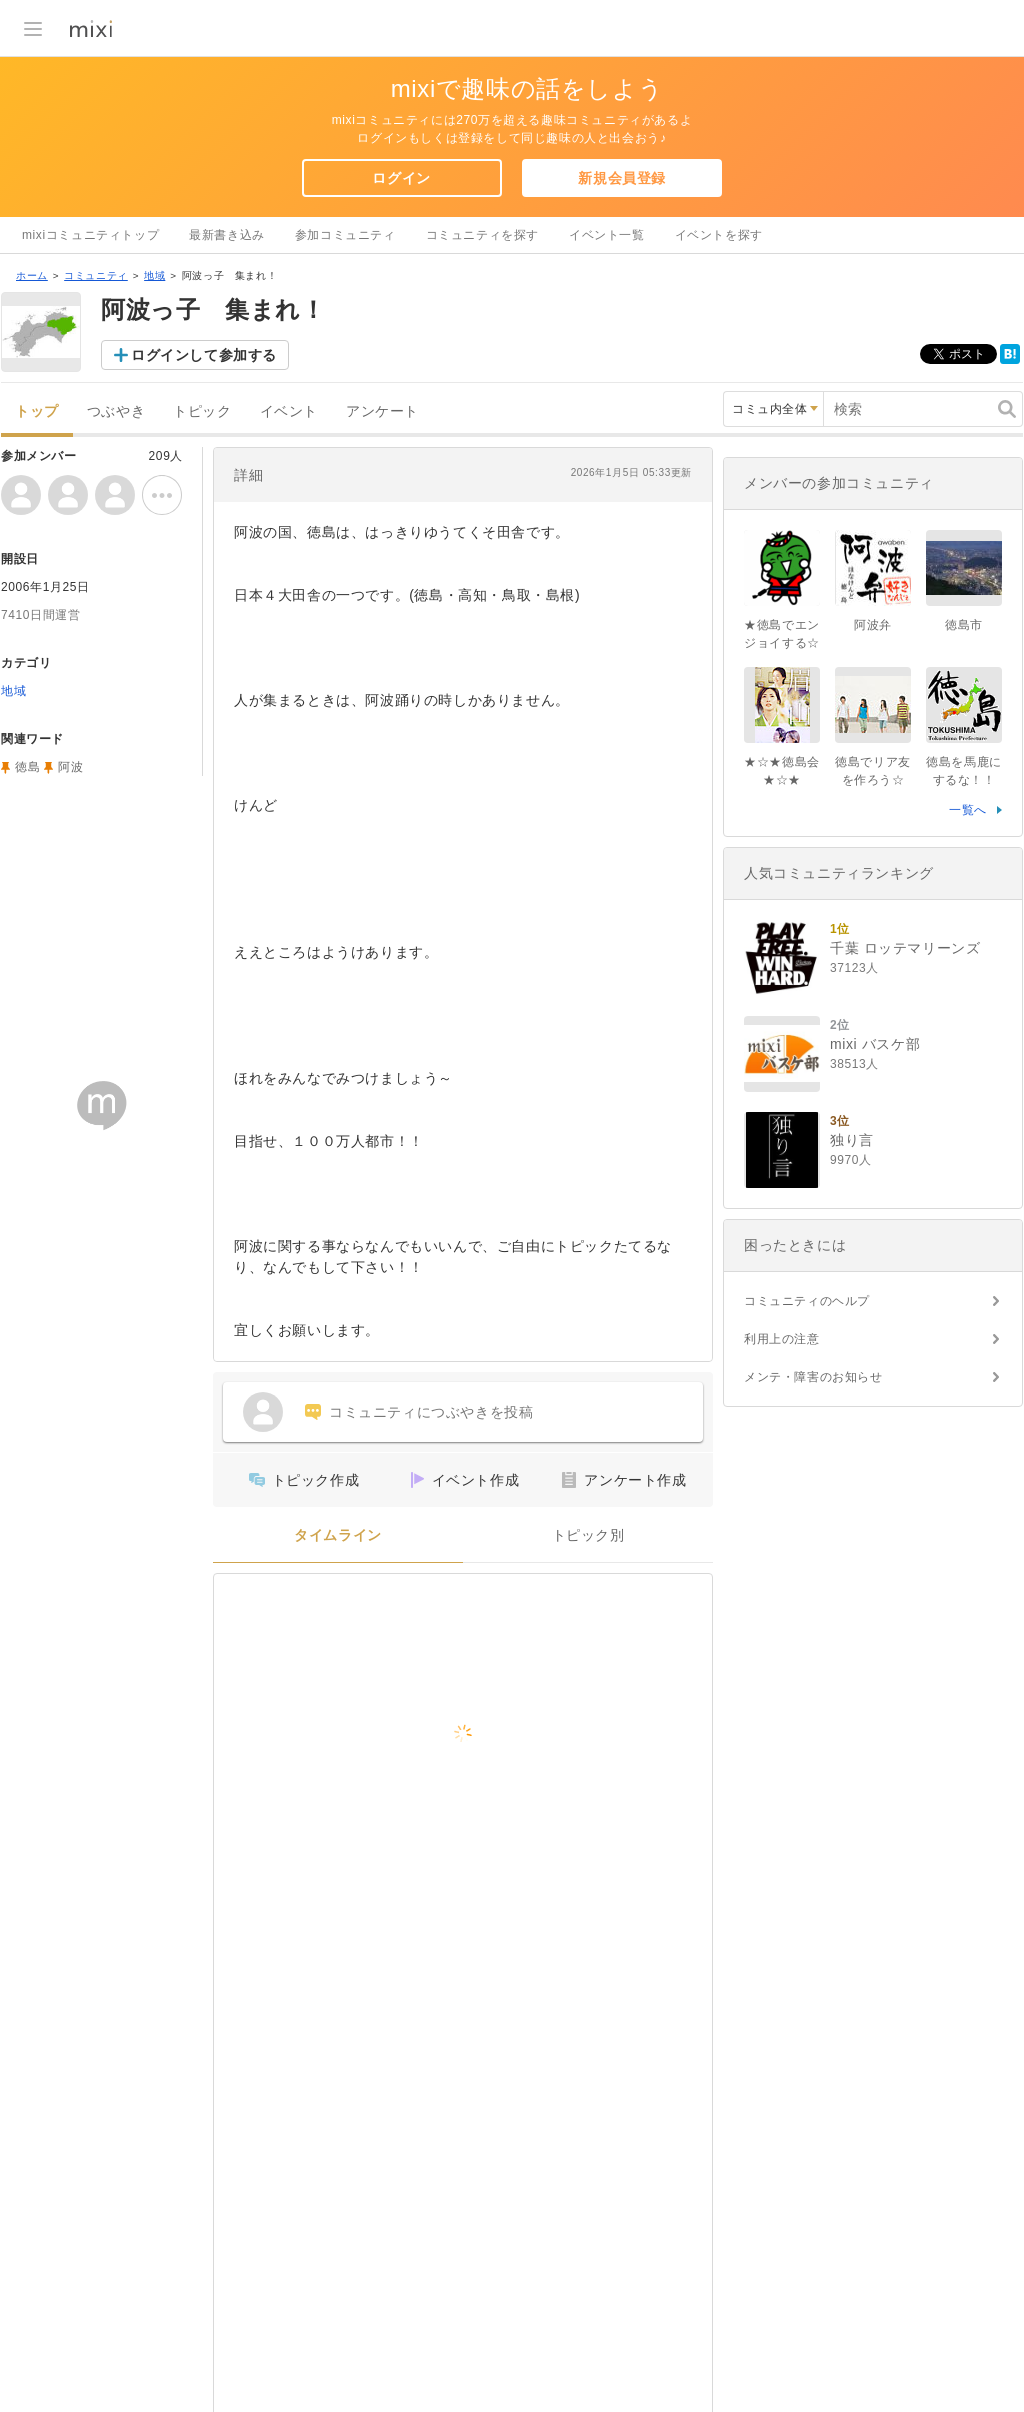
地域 (154, 275)
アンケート (382, 411)
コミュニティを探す (482, 235)
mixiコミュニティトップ (90, 235)
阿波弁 (873, 625)
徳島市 (964, 625)
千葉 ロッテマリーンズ (905, 948)
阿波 (70, 767)
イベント (289, 411)
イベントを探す (719, 235)
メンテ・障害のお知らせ (813, 1377)
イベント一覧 (607, 235)
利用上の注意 (782, 1339)
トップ (37, 411)
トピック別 (588, 1535)
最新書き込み (227, 235)
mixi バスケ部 (875, 1044)
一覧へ (968, 810)
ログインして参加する (204, 355)
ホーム (32, 275)
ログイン (401, 178)
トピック (202, 411)
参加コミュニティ (345, 235)
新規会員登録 (622, 178)
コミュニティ (96, 275)
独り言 (852, 1140)
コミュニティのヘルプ (807, 1301)
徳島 (27, 767)
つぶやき (116, 411)
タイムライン (338, 1535)
